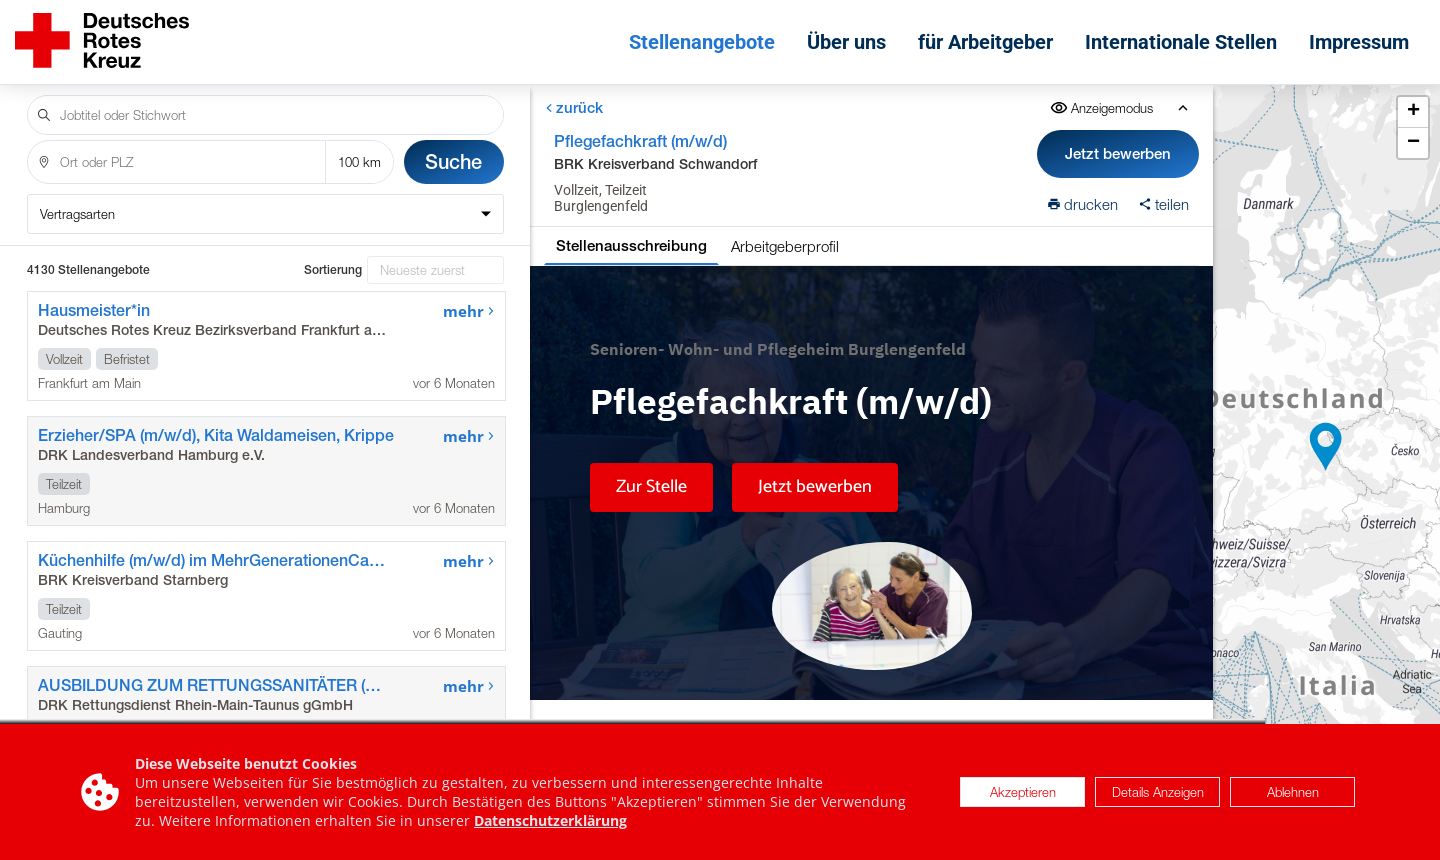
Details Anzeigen (1158, 792)
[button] (1326, 447)
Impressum (1359, 42)
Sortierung (333, 270)
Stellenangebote (702, 42)
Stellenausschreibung (631, 245)
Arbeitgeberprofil (785, 246)
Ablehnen (1293, 792)
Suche (453, 161)
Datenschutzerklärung (550, 820)
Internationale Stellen (1181, 42)
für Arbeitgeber (985, 42)
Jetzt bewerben (1118, 153)
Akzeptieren (1023, 792)
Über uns (846, 42)
